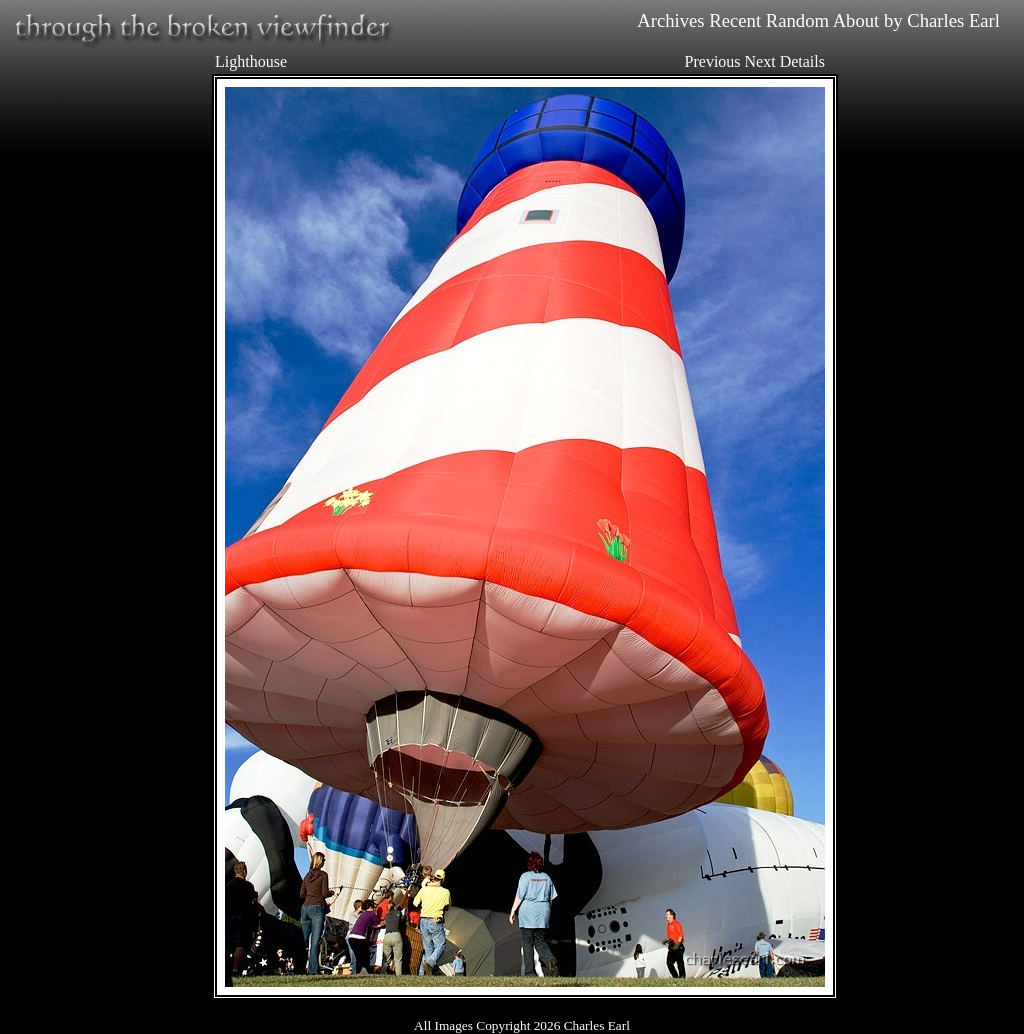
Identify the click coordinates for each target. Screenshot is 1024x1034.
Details (802, 61)
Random (797, 20)
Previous (713, 61)
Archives (670, 20)
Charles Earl (953, 20)
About (856, 20)
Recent (735, 20)
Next (760, 61)
